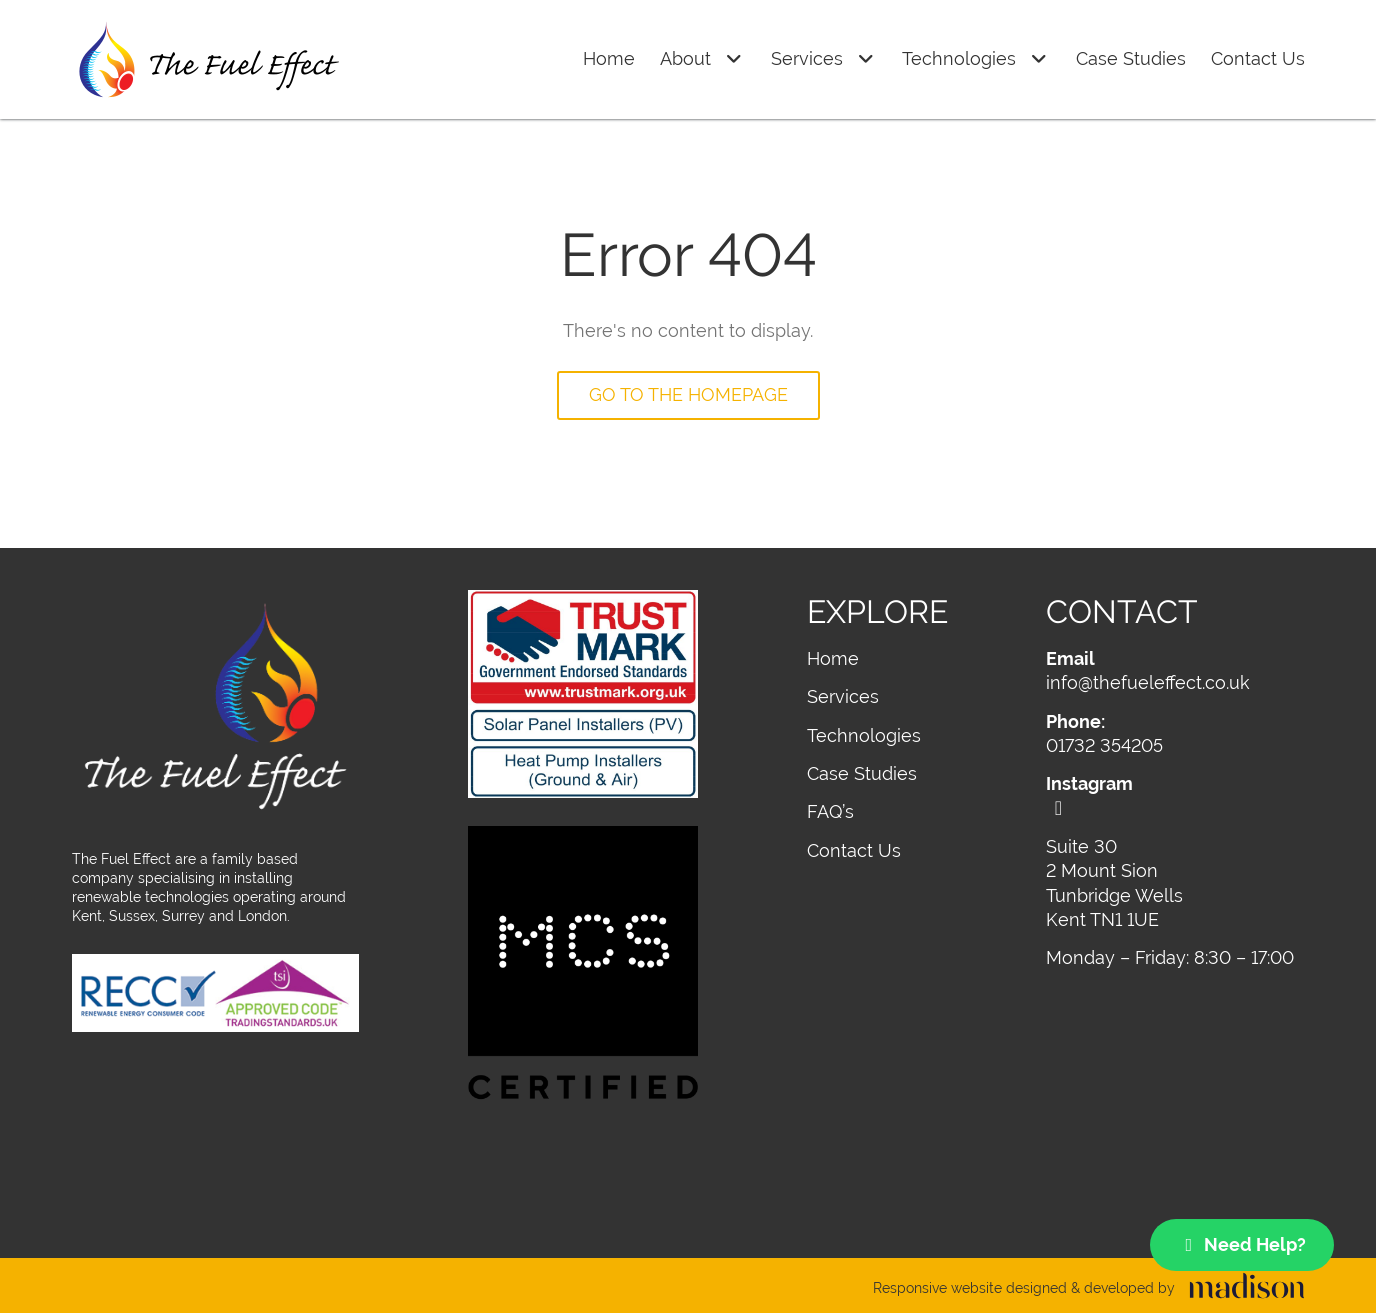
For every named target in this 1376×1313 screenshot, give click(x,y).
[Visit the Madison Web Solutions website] (1089, 1289)
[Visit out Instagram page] (1175, 795)
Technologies (976, 59)
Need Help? (1242, 1244)
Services (824, 59)
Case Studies (1131, 58)
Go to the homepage (688, 394)
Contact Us (1258, 58)
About (703, 59)
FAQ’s (830, 811)
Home (609, 58)
